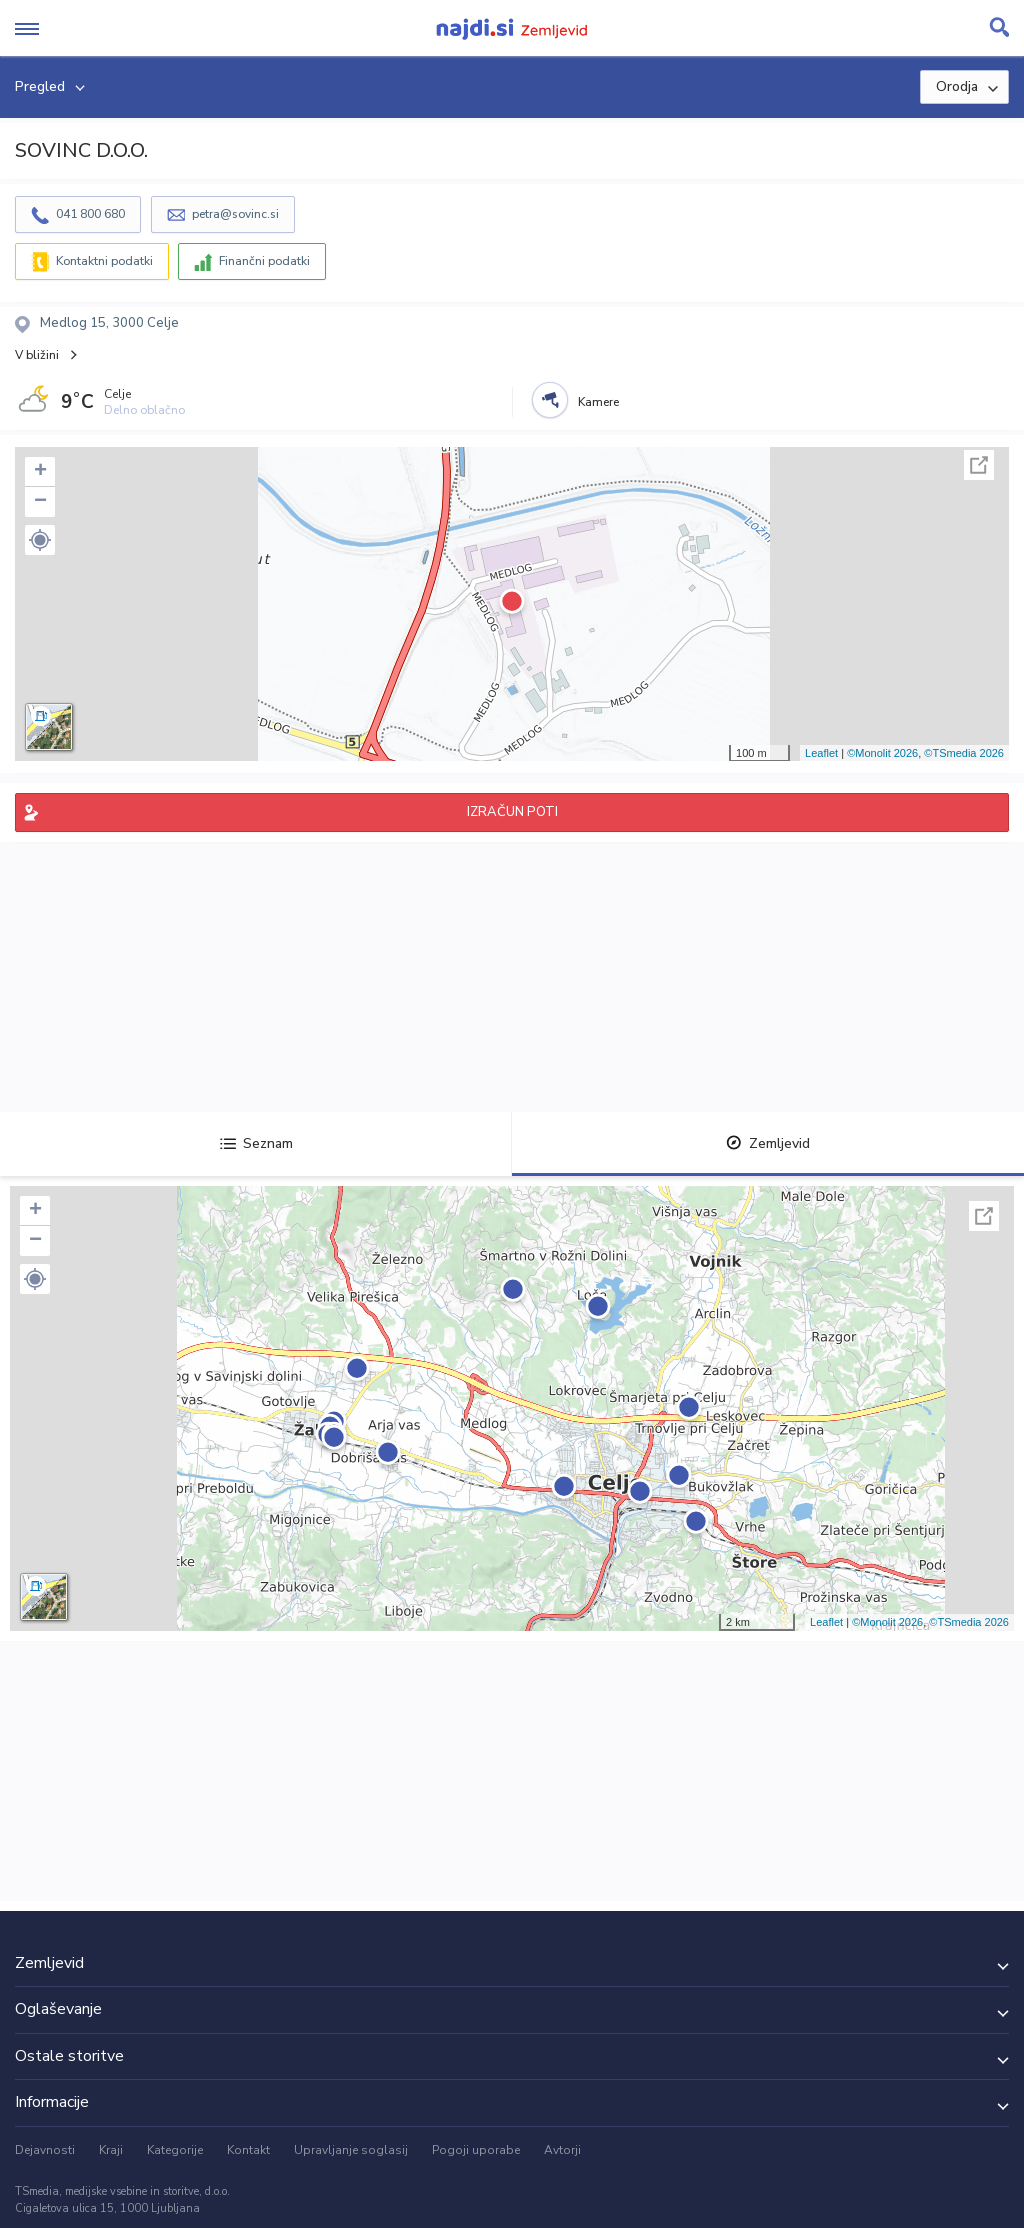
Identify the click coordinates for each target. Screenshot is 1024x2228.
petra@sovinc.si (235, 214)
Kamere (598, 402)
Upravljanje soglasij (351, 2150)
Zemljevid (768, 1143)
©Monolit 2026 (882, 753)
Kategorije (175, 2150)
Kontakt (248, 2150)
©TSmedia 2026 (964, 753)
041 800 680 (90, 214)
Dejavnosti (45, 2150)
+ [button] (40, 472)
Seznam (256, 1143)
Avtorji (562, 2150)
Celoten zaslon (979, 465)
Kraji (111, 2150)
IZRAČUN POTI (512, 812)
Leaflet (821, 753)
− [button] (40, 502)
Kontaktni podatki (104, 261)
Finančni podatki (264, 261)
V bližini (37, 355)
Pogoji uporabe (476, 2150)
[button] (40, 540)
